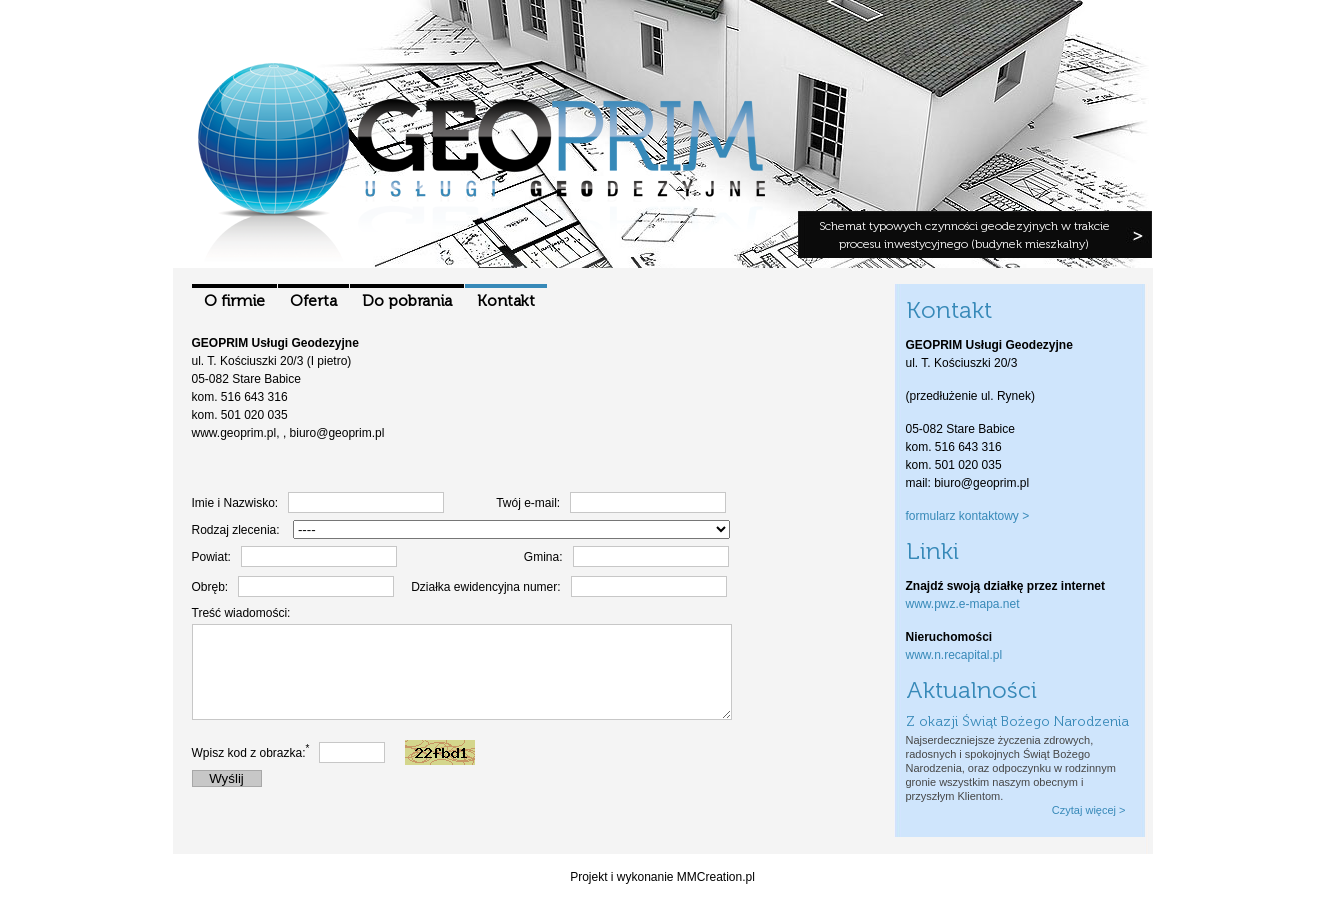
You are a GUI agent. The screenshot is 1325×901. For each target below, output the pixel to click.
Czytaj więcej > (1089, 810)
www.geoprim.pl (234, 433)
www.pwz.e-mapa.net (963, 604)
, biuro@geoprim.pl (334, 433)
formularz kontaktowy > (968, 516)
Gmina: (543, 557)
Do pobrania (407, 300)
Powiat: (211, 557)
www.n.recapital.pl (954, 655)
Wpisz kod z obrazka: (251, 771)
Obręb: (210, 587)
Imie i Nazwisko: (235, 503)
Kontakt (506, 300)
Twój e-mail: (528, 503)
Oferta (313, 300)
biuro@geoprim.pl (981, 483)
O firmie (234, 300)
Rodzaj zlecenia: (236, 530)
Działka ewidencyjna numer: (485, 587)
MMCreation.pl (716, 877)
